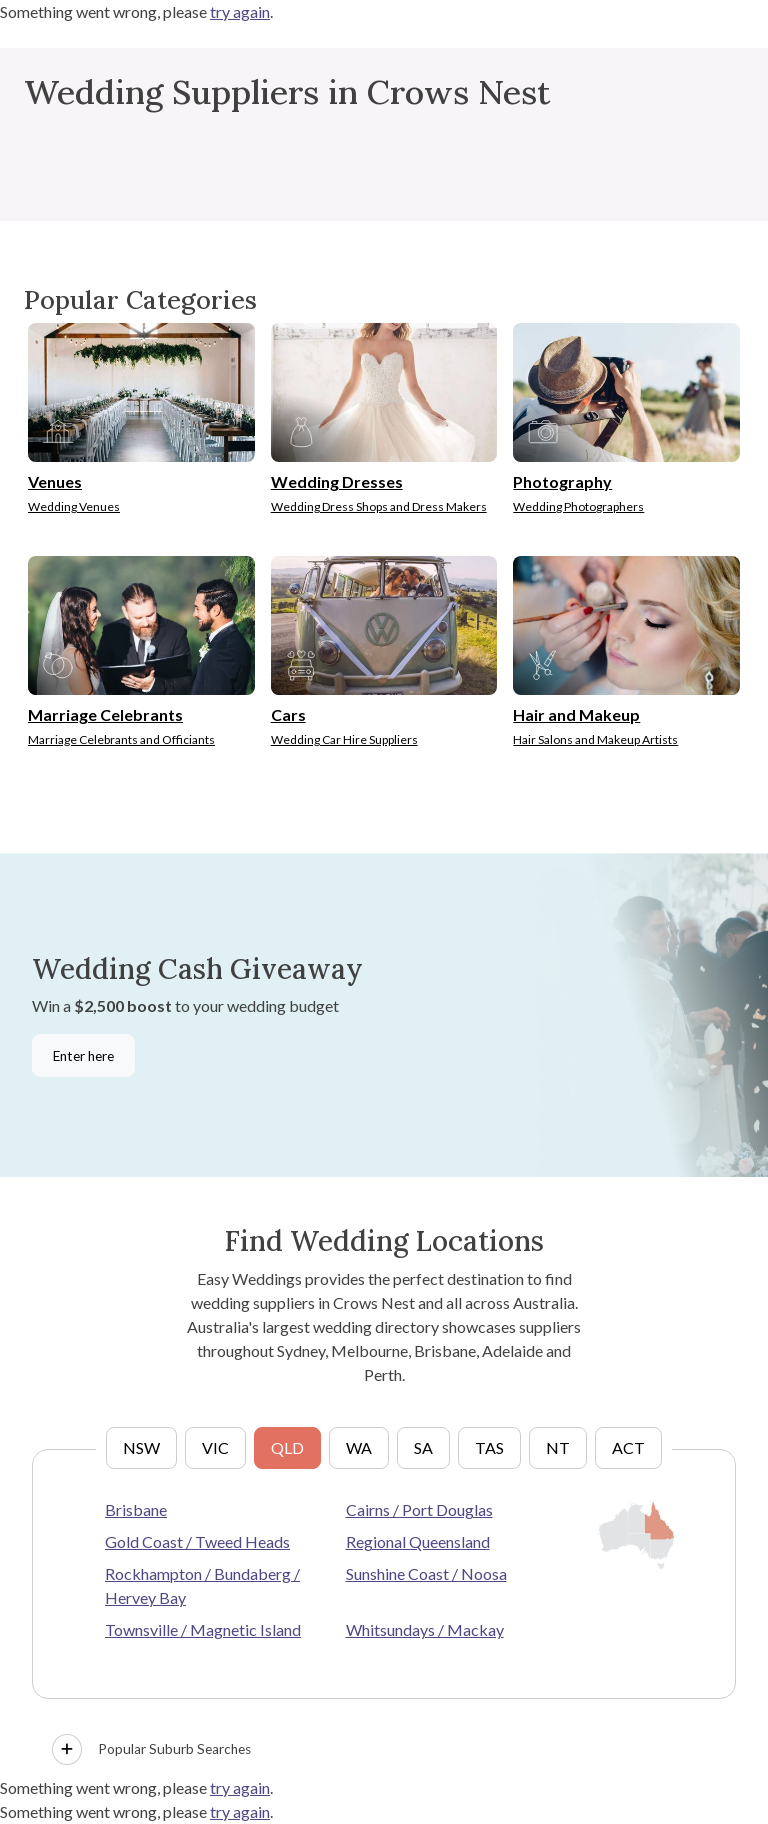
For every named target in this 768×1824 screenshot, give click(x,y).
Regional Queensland (418, 1541)
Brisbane (136, 1509)
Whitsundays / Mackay (425, 1629)
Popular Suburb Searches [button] (151, 1750)
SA (423, 1447)
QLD (287, 1447)
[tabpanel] (384, 1612)
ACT (628, 1447)
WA (359, 1447)
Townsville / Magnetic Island (203, 1629)
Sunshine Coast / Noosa (426, 1573)
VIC (215, 1447)
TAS (489, 1447)
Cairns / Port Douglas (419, 1509)
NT (558, 1447)
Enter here (83, 1056)
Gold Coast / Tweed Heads (197, 1541)
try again (240, 11)
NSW (141, 1447)
